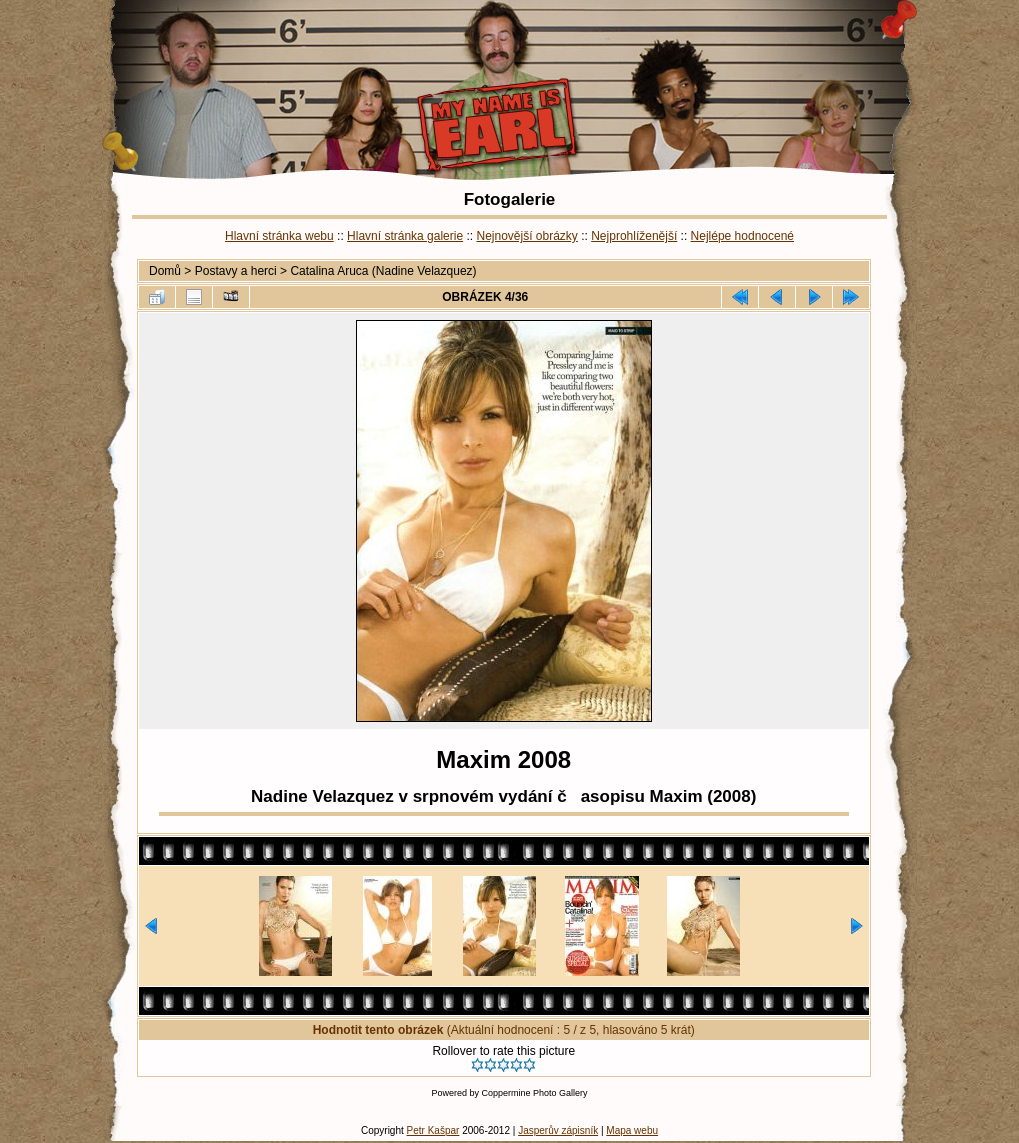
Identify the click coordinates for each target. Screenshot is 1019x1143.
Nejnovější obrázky (526, 236)
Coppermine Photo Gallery (534, 1093)
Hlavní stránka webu (279, 236)
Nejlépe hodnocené (742, 236)
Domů (165, 271)
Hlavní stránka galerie (405, 236)
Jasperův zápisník (558, 1130)
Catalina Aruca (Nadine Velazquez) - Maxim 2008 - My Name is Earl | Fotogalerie (509, 92)
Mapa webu (632, 1130)
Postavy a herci (236, 271)
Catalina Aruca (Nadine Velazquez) (383, 271)
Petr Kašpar (433, 1130)
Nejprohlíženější (634, 236)
